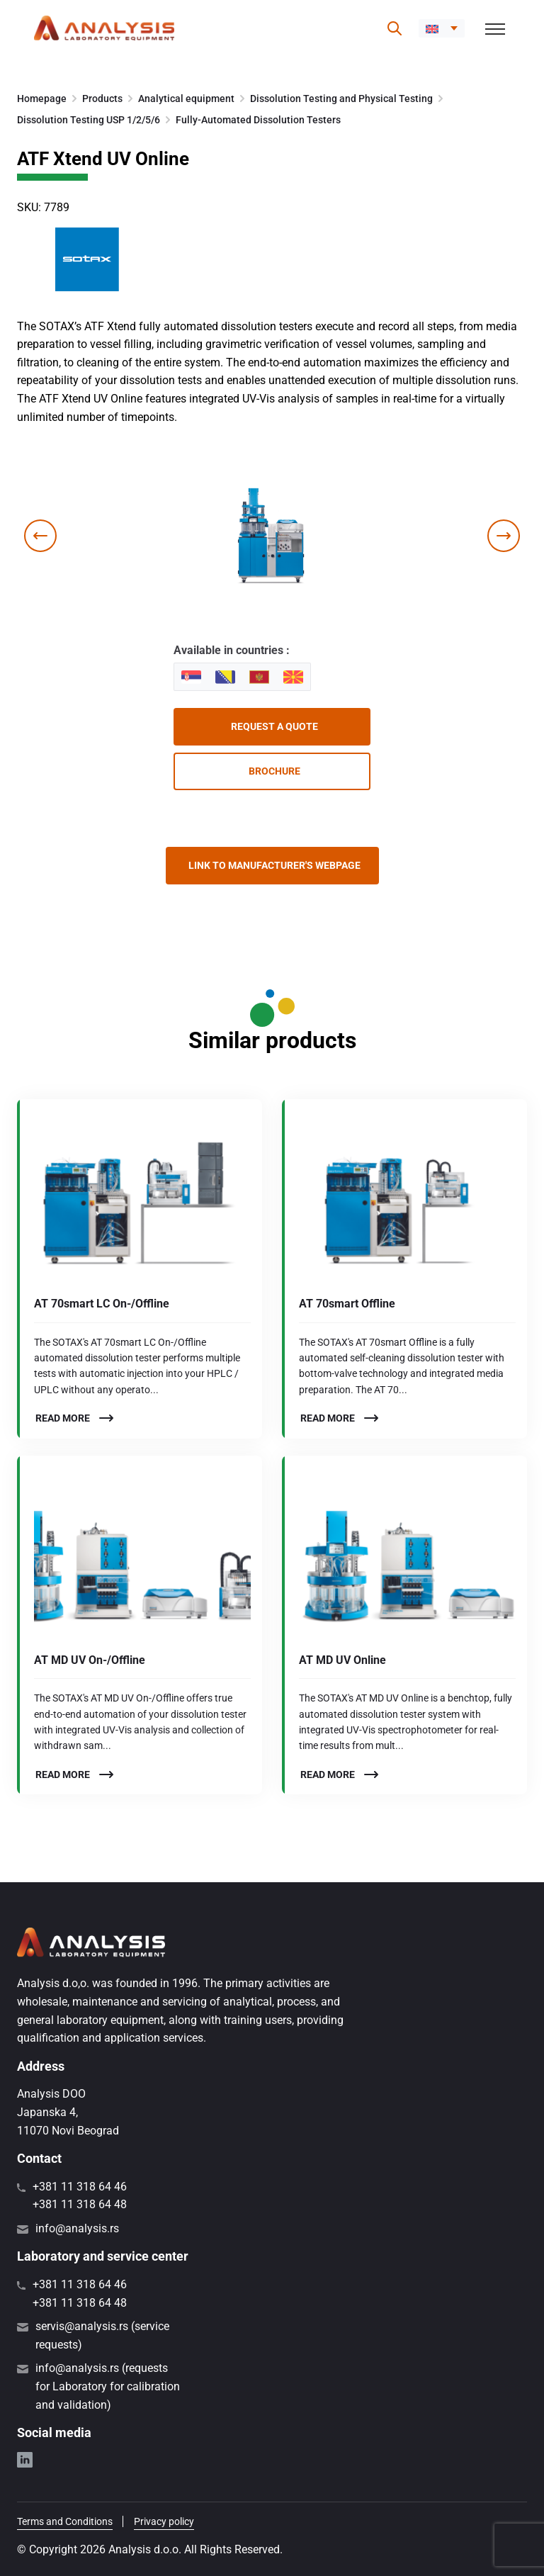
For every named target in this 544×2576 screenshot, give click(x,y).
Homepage (42, 98)
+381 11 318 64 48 (80, 2204)
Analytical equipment (186, 98)
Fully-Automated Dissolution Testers (258, 119)
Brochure (274, 771)
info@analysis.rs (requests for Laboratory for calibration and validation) (107, 2386)
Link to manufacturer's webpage (274, 865)
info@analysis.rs (77, 2228)
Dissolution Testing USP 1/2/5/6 (88, 119)
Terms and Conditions (65, 2521)
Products (102, 98)
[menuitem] (442, 28)
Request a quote (274, 726)
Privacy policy (164, 2521)
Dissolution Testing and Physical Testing (341, 98)
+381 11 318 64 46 (80, 2186)
